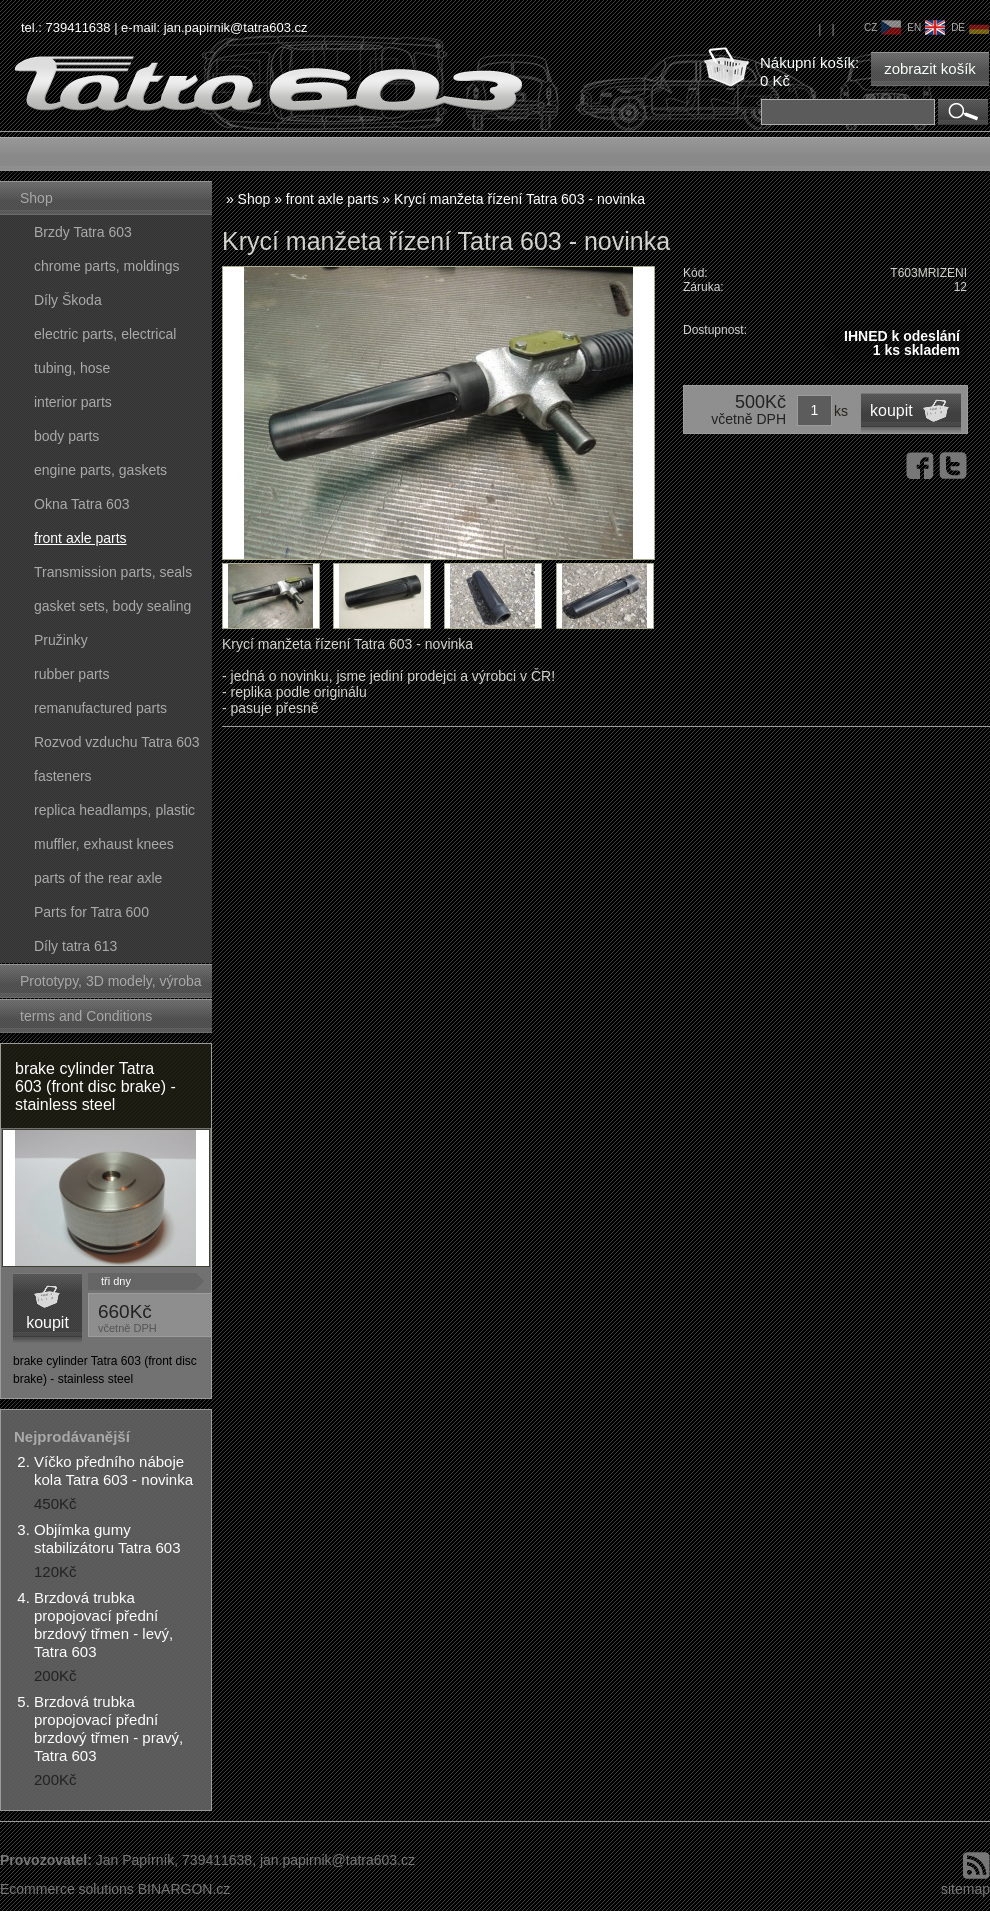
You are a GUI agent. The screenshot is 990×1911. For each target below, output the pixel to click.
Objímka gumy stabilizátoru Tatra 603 (107, 1538)
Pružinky (61, 640)
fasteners (63, 776)
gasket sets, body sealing (112, 606)
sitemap (965, 1889)
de (970, 27)
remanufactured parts (100, 708)
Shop (36, 198)
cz (882, 27)
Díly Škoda (68, 300)
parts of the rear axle (98, 878)
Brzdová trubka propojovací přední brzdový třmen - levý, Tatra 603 (103, 1624)
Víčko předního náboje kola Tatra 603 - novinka (113, 1470)
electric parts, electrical (105, 334)
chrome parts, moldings (107, 266)
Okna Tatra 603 (81, 504)
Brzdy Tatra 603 (83, 232)
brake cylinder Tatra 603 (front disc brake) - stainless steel (95, 1086)
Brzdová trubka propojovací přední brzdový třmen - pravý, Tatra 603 (108, 1728)
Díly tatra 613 (75, 946)
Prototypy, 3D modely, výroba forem (111, 985)
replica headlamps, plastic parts (114, 814)
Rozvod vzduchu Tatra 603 (117, 742)
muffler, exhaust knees (104, 844)
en (926, 27)
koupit (47, 1322)
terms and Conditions (86, 1016)
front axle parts (80, 538)
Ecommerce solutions (67, 1889)
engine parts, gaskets (100, 470)
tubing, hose (72, 368)
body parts (66, 436)
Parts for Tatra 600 (91, 912)
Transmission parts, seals (113, 572)
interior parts (73, 402)
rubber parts (71, 674)
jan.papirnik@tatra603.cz (236, 27)
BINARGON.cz (184, 1889)
